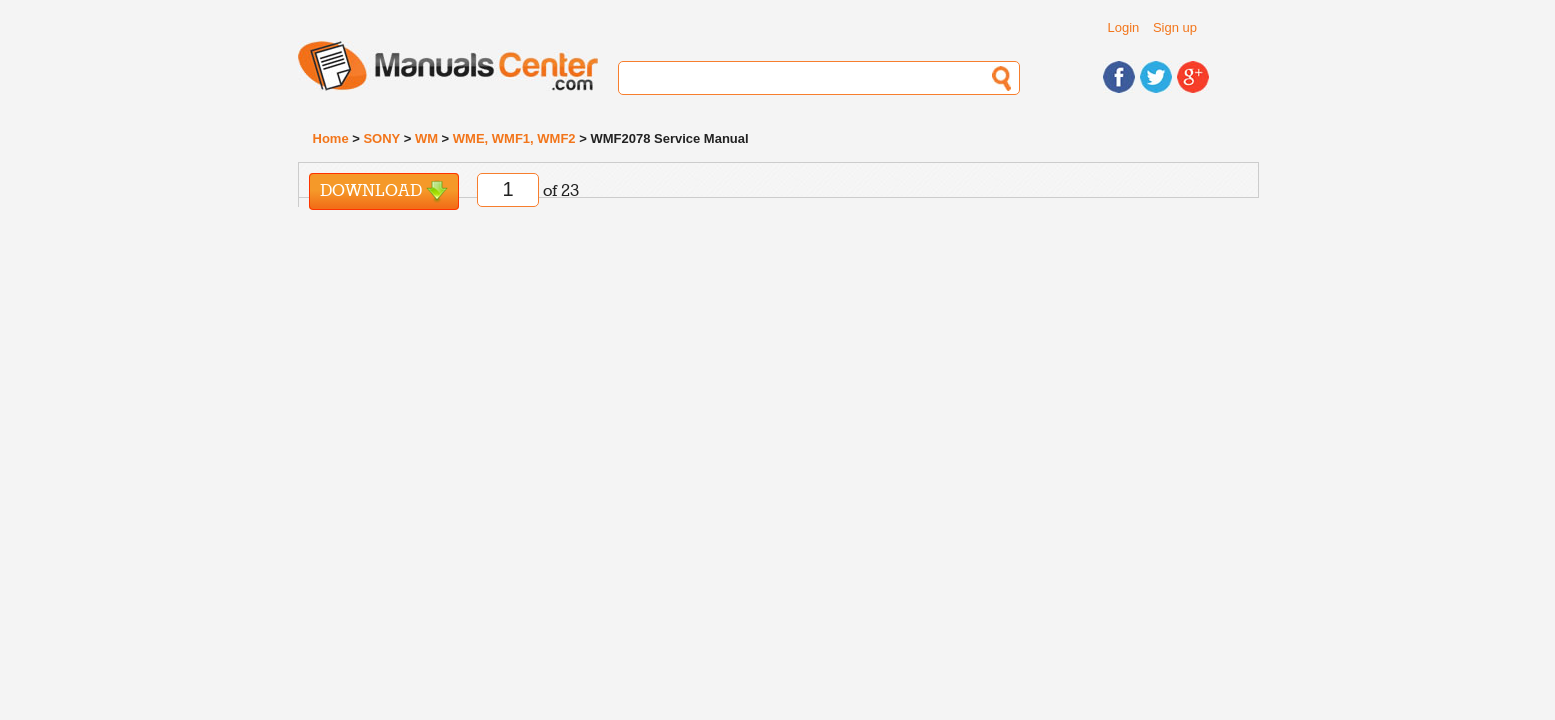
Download (384, 191)
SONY (381, 138)
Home (331, 138)
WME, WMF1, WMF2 (514, 138)
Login (1124, 27)
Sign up (1175, 27)
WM (426, 138)
